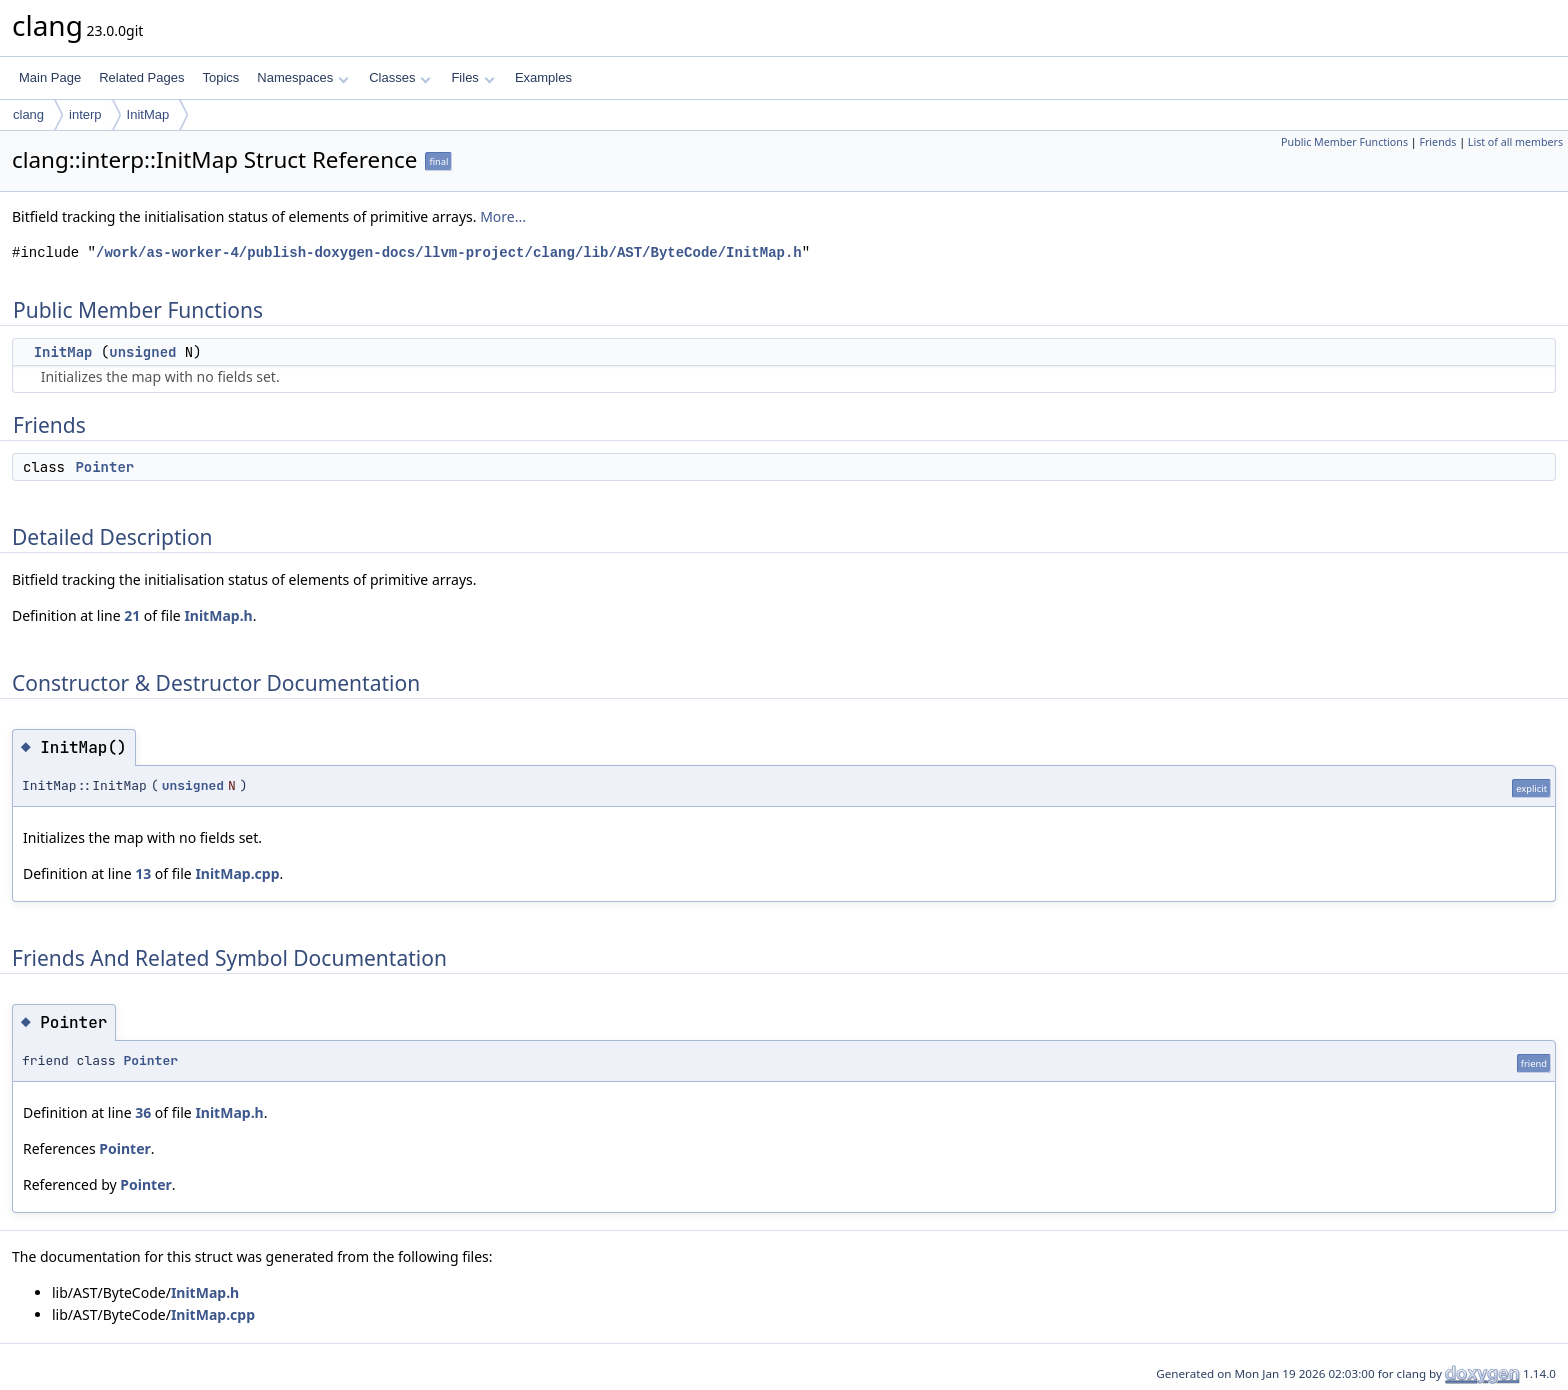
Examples (543, 77)
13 (143, 873)
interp (85, 114)
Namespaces (302, 77)
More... (503, 216)
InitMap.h (218, 615)
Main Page (50, 77)
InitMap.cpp (237, 873)
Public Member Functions (1344, 142)
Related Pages (141, 77)
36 (143, 1112)
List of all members (1515, 142)
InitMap (148, 114)
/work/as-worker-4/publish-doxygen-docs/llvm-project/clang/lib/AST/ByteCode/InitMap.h (449, 252)
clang (28, 114)
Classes (400, 77)
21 (132, 615)
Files (472, 77)
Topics (220, 77)
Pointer (104, 467)
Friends (1437, 142)
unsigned (142, 352)
